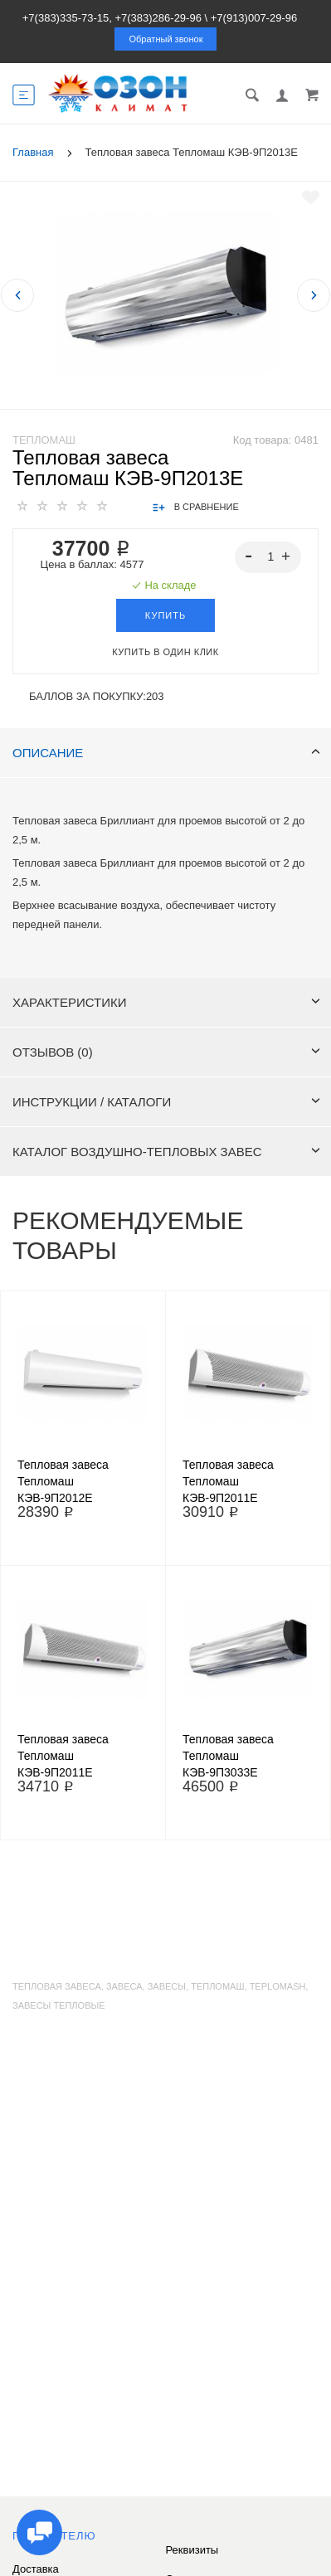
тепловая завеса (56, 1986)
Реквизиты (192, 2550)
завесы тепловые (58, 2005)
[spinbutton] (268, 557)
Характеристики (166, 1002)
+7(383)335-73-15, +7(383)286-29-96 (112, 18)
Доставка (35, 2569)
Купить (165, 615)
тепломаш (217, 1986)
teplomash (278, 1986)
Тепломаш (43, 440)
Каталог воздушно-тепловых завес (166, 1152)
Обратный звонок (166, 39)
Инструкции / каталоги (166, 1102)
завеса (124, 1986)
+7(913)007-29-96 (254, 18)
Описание (166, 753)
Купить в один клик (165, 652)
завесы (167, 1986)
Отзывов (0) (166, 1052)
